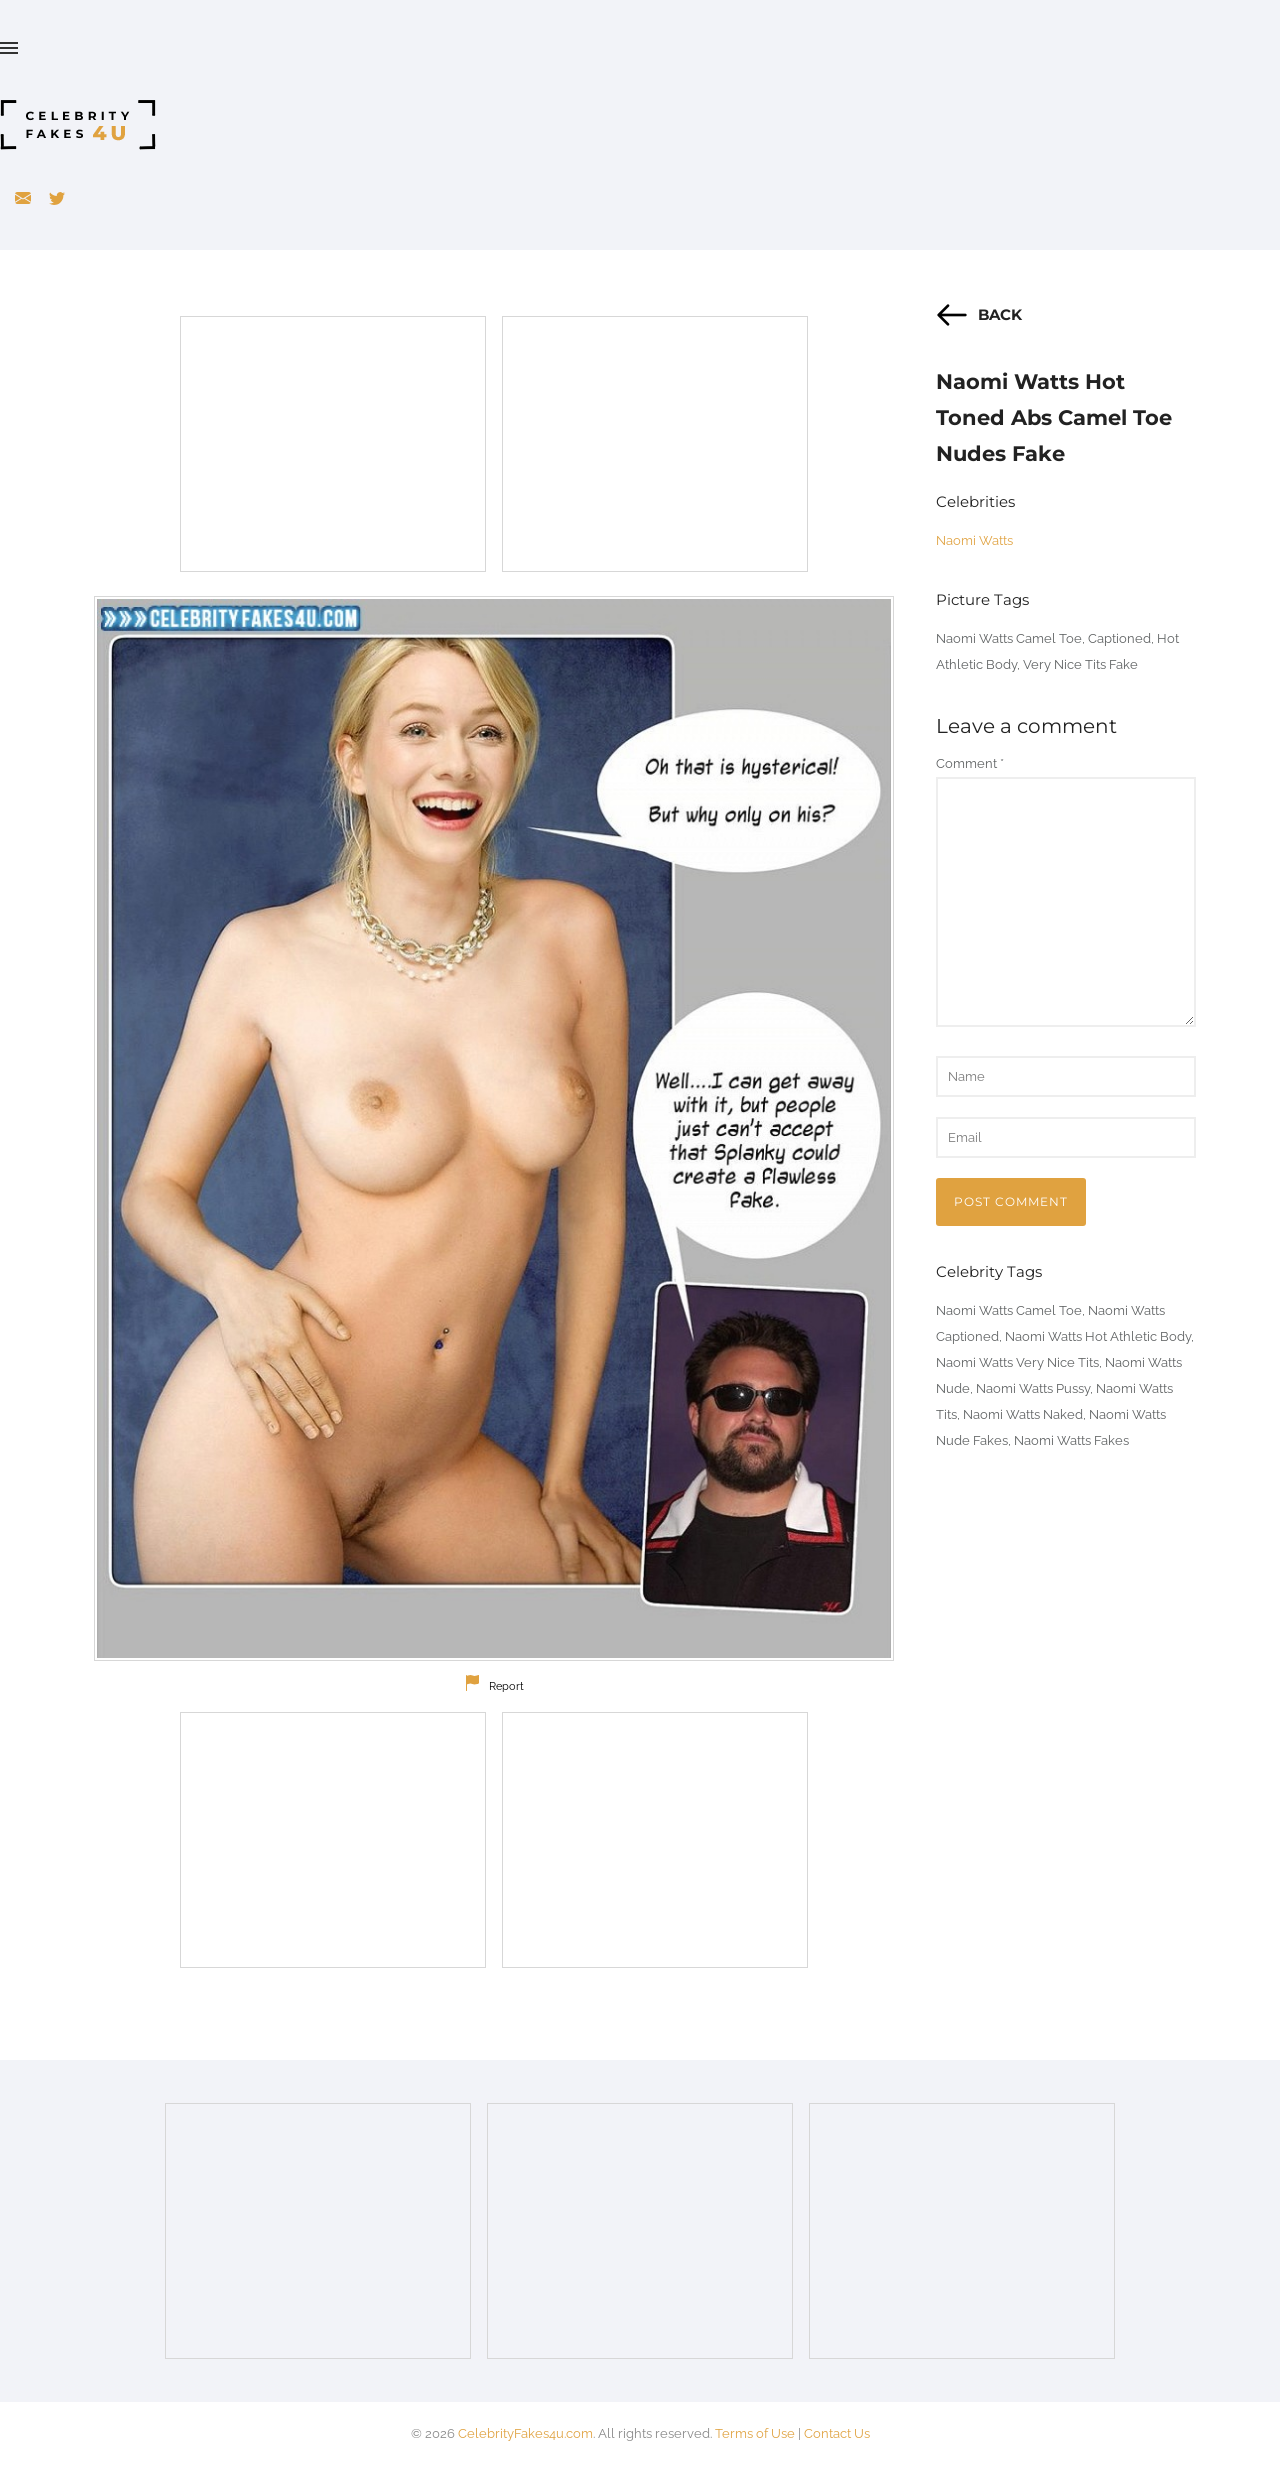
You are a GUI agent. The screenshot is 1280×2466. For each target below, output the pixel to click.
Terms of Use (755, 2433)
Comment (970, 763)
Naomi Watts (974, 540)
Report (506, 1686)
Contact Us (837, 2433)
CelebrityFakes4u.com (525, 2433)
